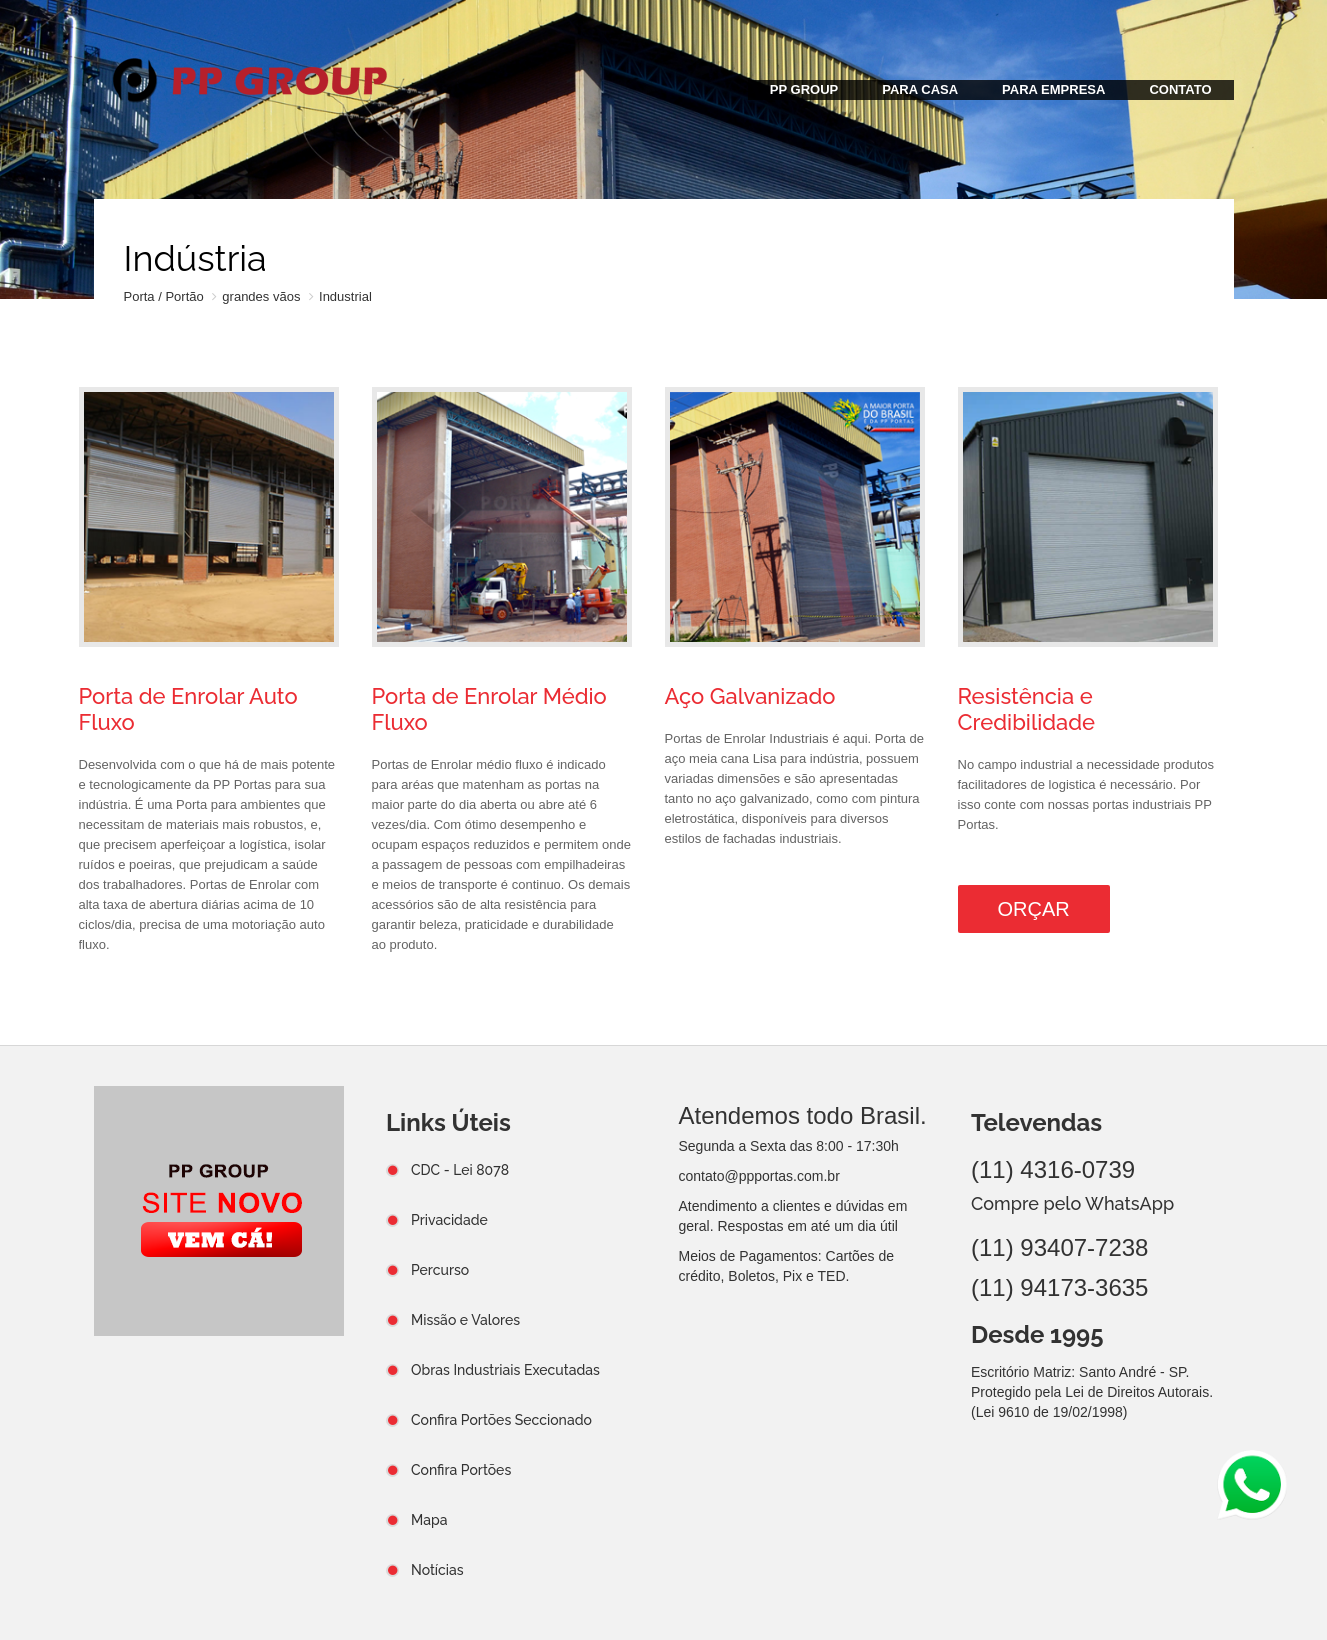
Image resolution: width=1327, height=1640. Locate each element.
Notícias (437, 1570)
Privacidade (449, 1220)
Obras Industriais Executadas (505, 1370)
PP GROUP (804, 89)
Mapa (429, 1520)
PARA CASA (920, 89)
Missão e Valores (465, 1320)
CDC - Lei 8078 (460, 1170)
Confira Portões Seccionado (501, 1420)
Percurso (440, 1270)
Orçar (1034, 909)
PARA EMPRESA (1053, 89)
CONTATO (1180, 89)
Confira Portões (461, 1470)
